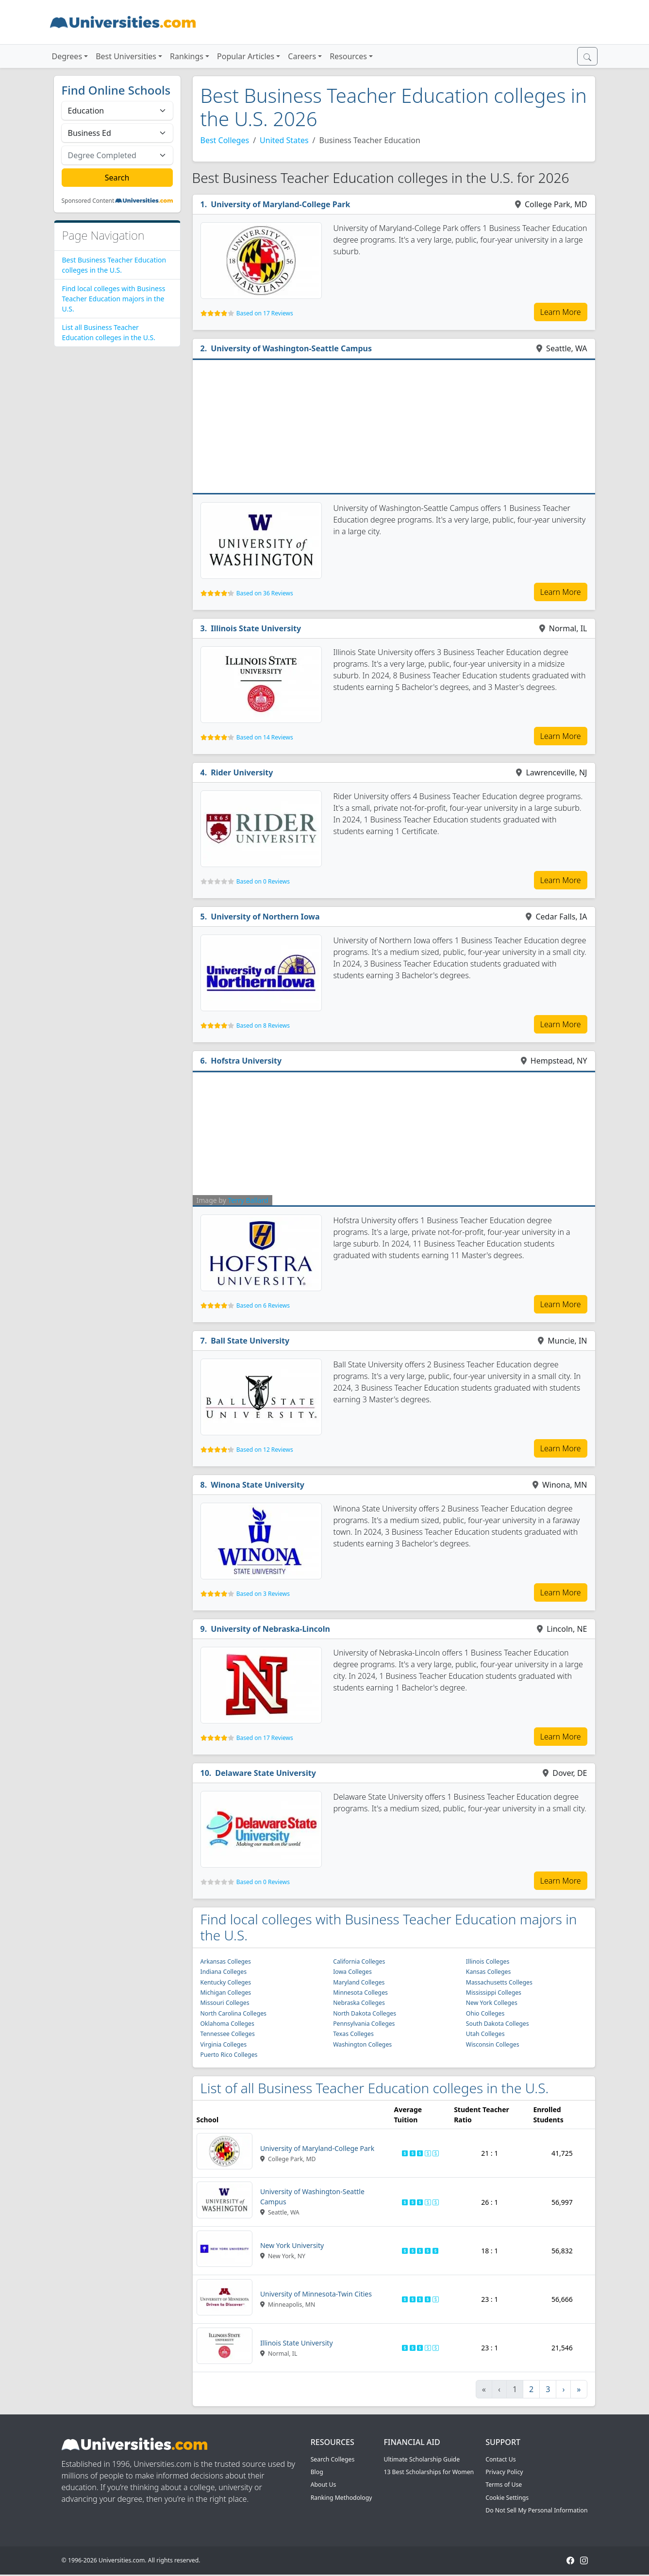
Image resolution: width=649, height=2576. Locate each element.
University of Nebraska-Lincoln (270, 1629)
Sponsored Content (88, 200)
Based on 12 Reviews (264, 1449)
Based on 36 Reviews (264, 593)
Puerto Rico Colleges (229, 2055)
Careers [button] (302, 56)
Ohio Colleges (485, 2013)
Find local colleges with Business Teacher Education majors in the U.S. (114, 298)
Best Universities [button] (126, 56)
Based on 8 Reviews (263, 1025)
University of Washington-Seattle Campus (291, 348)
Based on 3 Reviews (263, 1594)
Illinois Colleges (488, 1961)
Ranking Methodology (341, 2498)
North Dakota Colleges (364, 2013)
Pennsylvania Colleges (364, 2023)
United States (284, 140)
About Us (323, 2484)
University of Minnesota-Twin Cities (316, 2293)
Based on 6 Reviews (263, 1305)
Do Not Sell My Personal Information (536, 2510)
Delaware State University (265, 1773)
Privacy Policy (504, 2472)
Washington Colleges (362, 2044)
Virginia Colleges (223, 2044)
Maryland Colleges (358, 1982)
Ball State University (250, 1340)
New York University (292, 2245)
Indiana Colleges (223, 1972)
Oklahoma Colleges (227, 2023)
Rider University (242, 772)
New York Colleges (491, 2003)
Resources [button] (348, 56)
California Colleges (359, 1961)
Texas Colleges (353, 2034)
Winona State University (257, 1484)
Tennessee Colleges (227, 2034)
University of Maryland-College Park (280, 204)
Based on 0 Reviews (263, 881)
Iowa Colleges (352, 1972)
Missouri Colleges (225, 2003)
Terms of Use (503, 2484)
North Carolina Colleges (233, 2013)
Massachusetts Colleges (499, 1982)
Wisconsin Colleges (492, 2044)
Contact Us (500, 2459)
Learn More (560, 312)
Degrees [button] (67, 56)
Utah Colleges (485, 2034)
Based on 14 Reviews (264, 737)
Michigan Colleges (225, 1992)
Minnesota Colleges (360, 1992)
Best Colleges (225, 140)
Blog (317, 2472)
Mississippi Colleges (493, 1992)
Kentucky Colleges (225, 1982)
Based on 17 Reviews (264, 313)
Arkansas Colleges (225, 1961)
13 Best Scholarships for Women (428, 2472)
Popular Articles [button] (245, 56)
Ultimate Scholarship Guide (421, 2459)
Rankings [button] (186, 56)
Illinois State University (256, 628)
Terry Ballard (248, 1200)
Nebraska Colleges (359, 2003)
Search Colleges (333, 2459)
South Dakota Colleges (497, 2023)
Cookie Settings (507, 2498)
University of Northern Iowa (265, 916)
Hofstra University (246, 1060)
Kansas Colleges (488, 1972)
